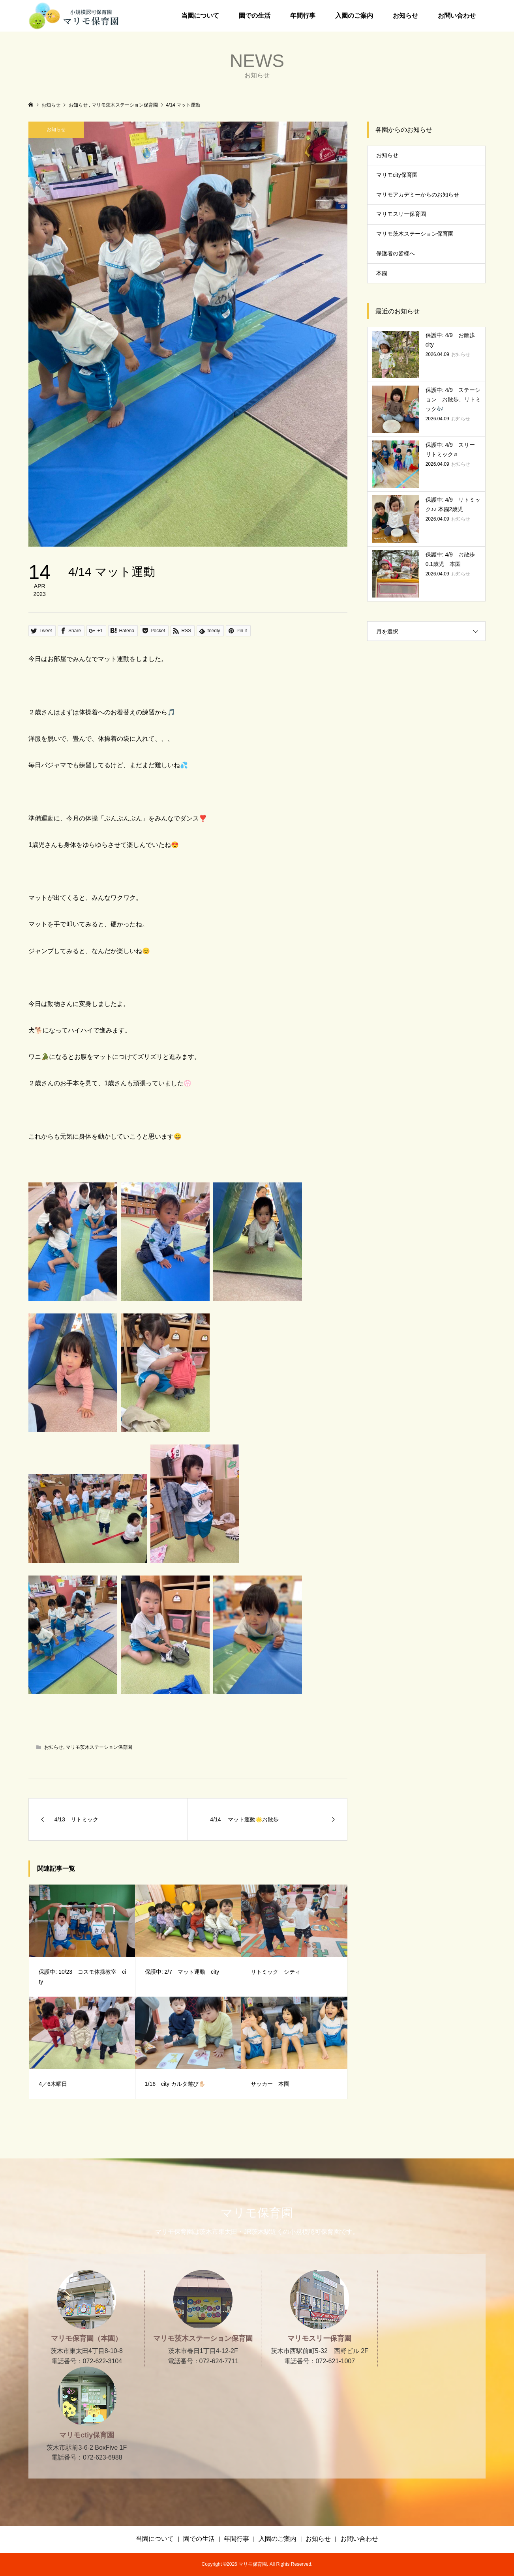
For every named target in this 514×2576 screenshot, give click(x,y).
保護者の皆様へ (395, 253)
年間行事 (302, 15)
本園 (381, 273)
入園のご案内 (354, 15)
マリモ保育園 (257, 2212)
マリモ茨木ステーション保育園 (99, 1747)
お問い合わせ (457, 15)
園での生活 (254, 15)
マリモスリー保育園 (401, 214)
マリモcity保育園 (397, 175)
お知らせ (405, 15)
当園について (200, 15)
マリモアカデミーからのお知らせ (417, 194)
